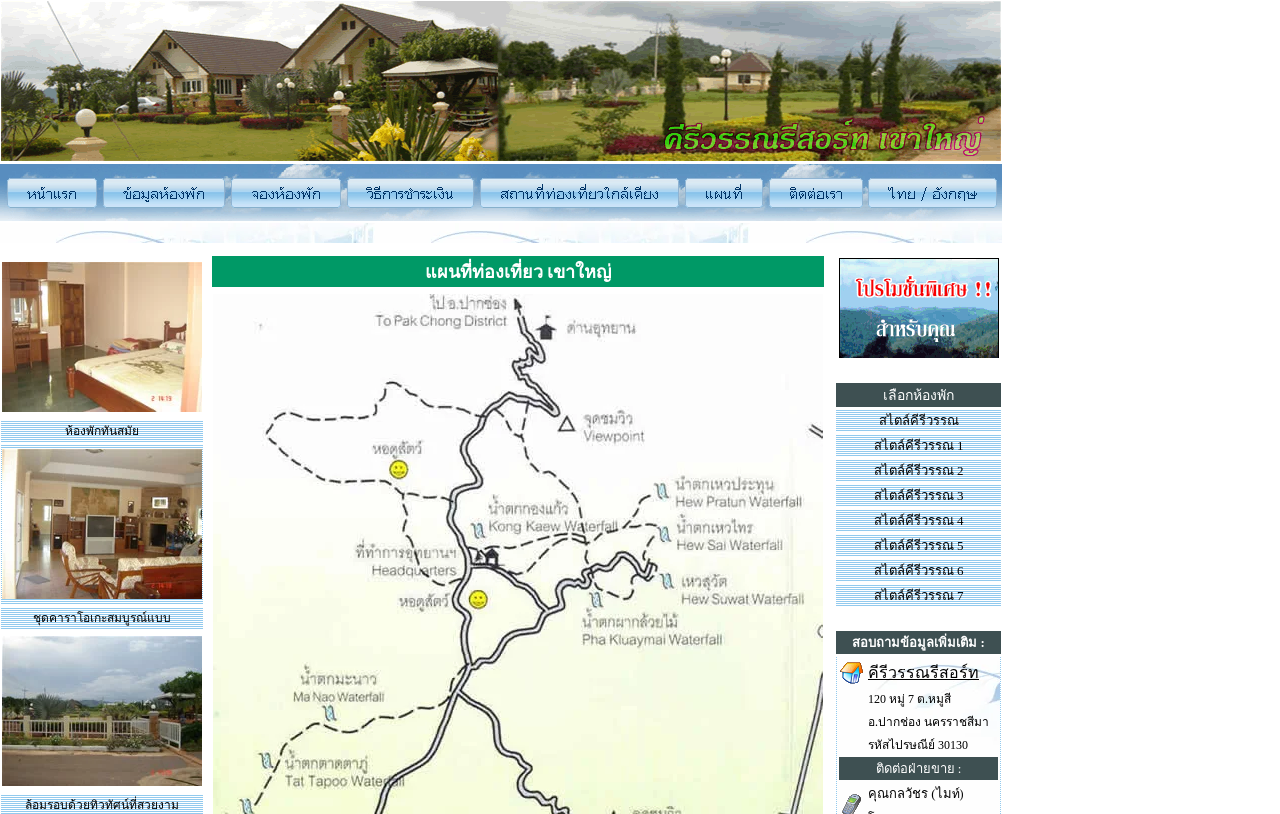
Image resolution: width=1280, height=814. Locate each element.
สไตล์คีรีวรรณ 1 (919, 445)
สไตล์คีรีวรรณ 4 (919, 520)
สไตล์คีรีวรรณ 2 (919, 470)
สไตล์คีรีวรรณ (919, 420)
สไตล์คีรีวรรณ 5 (919, 545)
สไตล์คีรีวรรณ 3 (919, 495)
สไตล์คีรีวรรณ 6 (919, 570)
